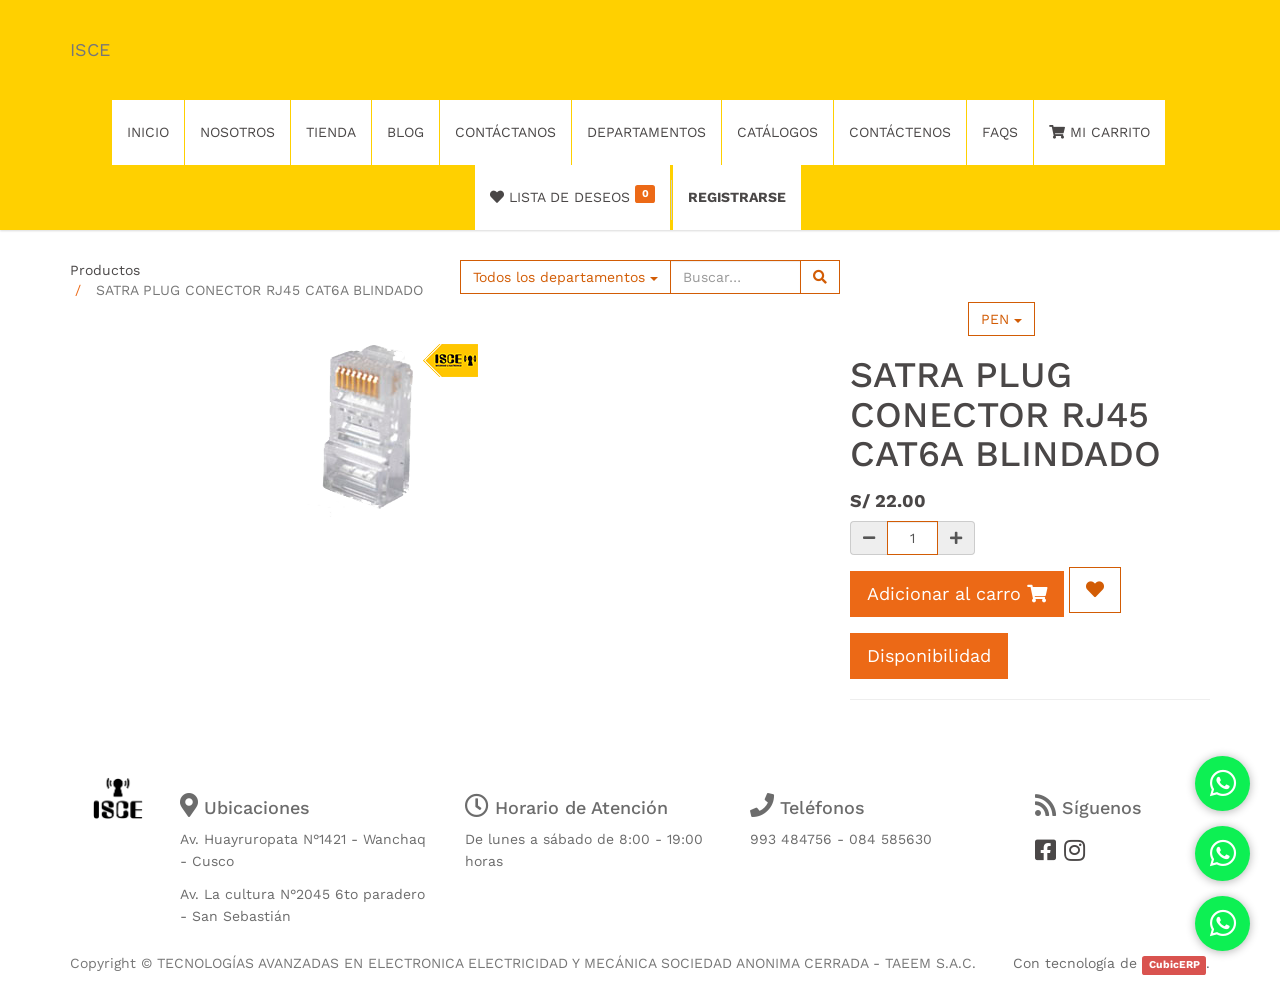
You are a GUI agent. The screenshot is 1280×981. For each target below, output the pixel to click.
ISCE (90, 49)
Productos (105, 270)
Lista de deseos (572, 195)
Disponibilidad (929, 655)
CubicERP (1174, 964)
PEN (1001, 319)
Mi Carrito (1099, 132)
